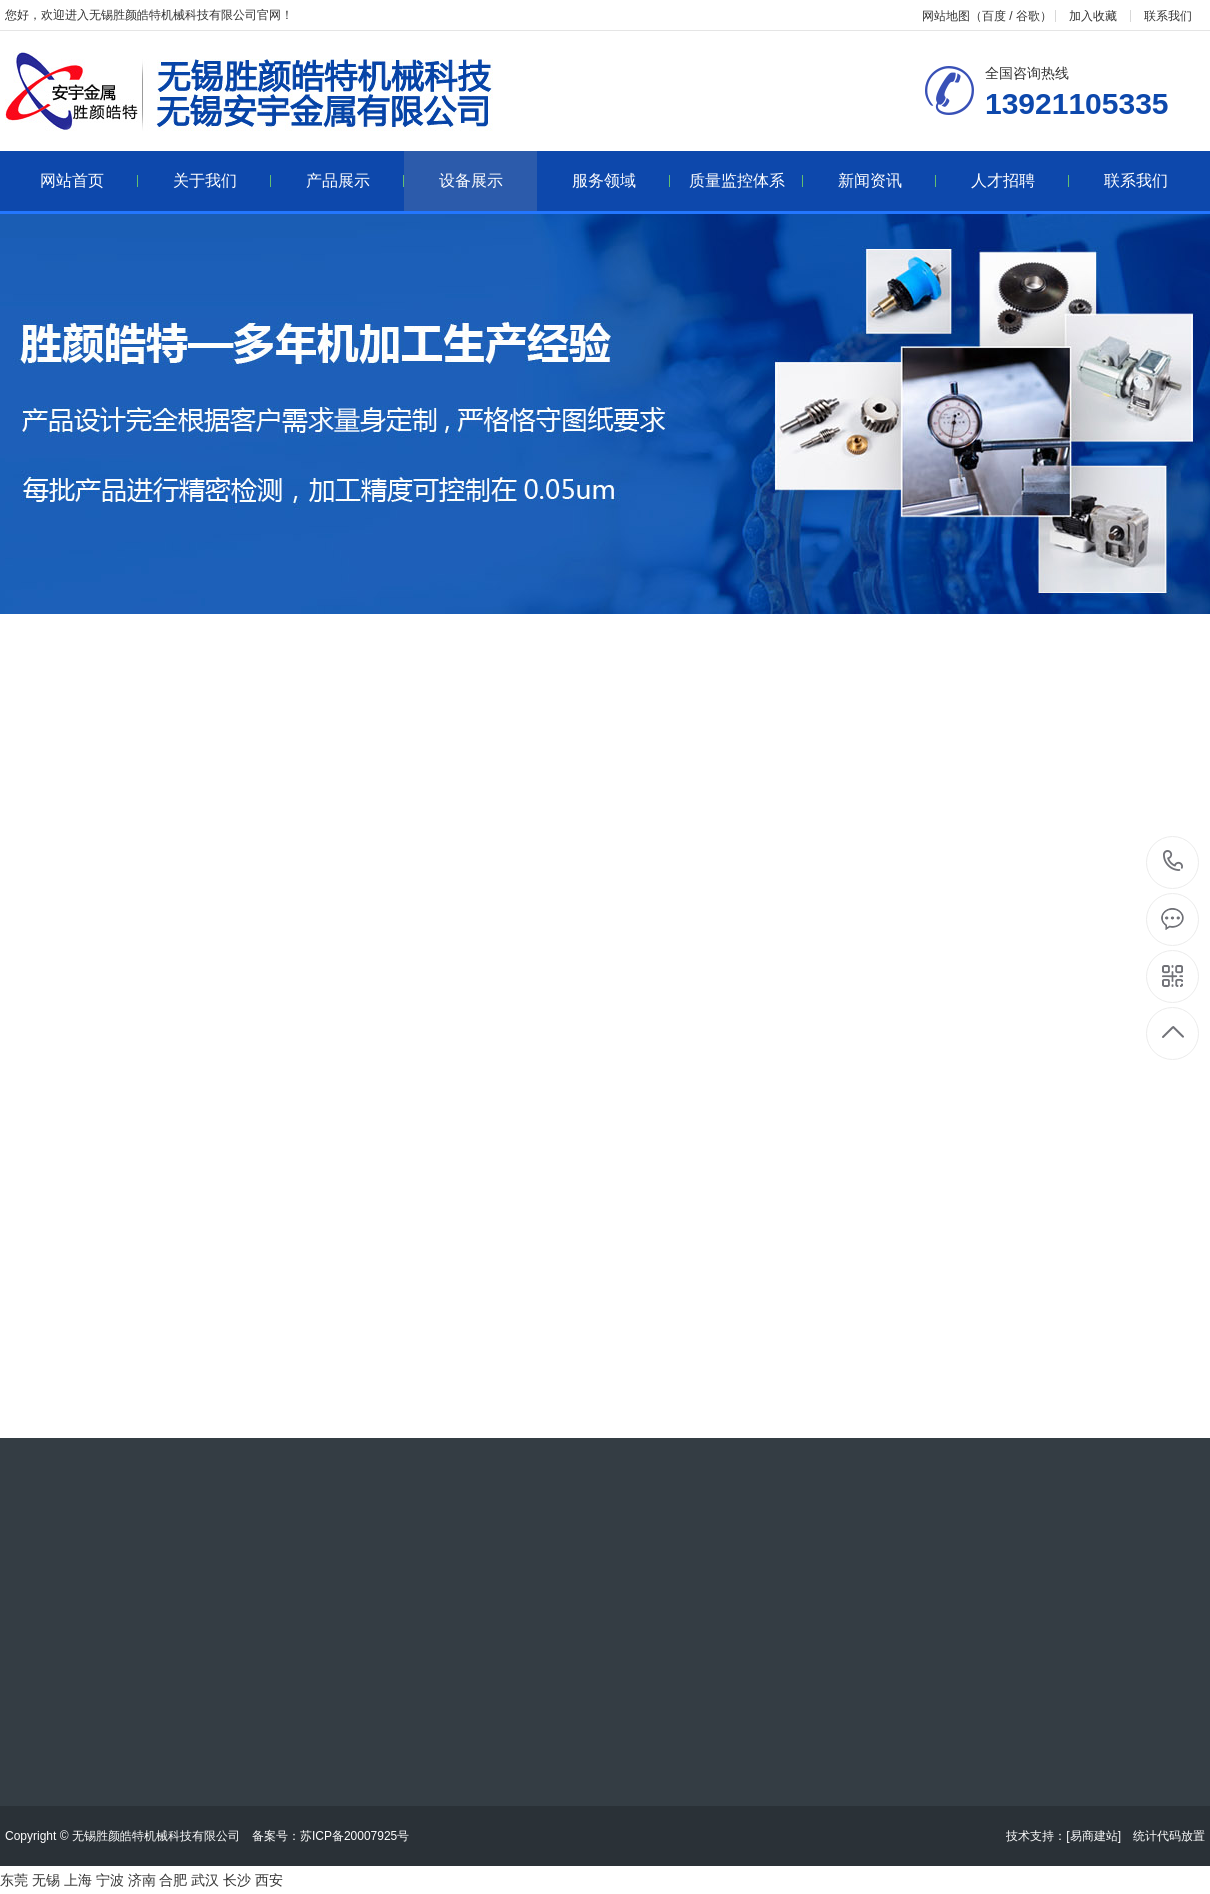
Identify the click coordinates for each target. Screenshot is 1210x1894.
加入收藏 (1093, 16)
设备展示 (471, 180)
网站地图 (946, 16)
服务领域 (621, 180)
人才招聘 (1020, 180)
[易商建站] (1093, 1836)
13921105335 (1173, 861)
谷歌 (1028, 16)
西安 (269, 1880)
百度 (994, 16)
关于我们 (222, 180)
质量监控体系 (746, 180)
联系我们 (1168, 16)
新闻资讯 (887, 180)
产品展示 (355, 180)
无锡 (46, 1880)
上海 (78, 1880)
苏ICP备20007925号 (354, 1836)
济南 (142, 1880)
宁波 (110, 1880)
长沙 (237, 1880)
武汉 (205, 1880)
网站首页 (89, 180)
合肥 (173, 1880)
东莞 (14, 1880)
